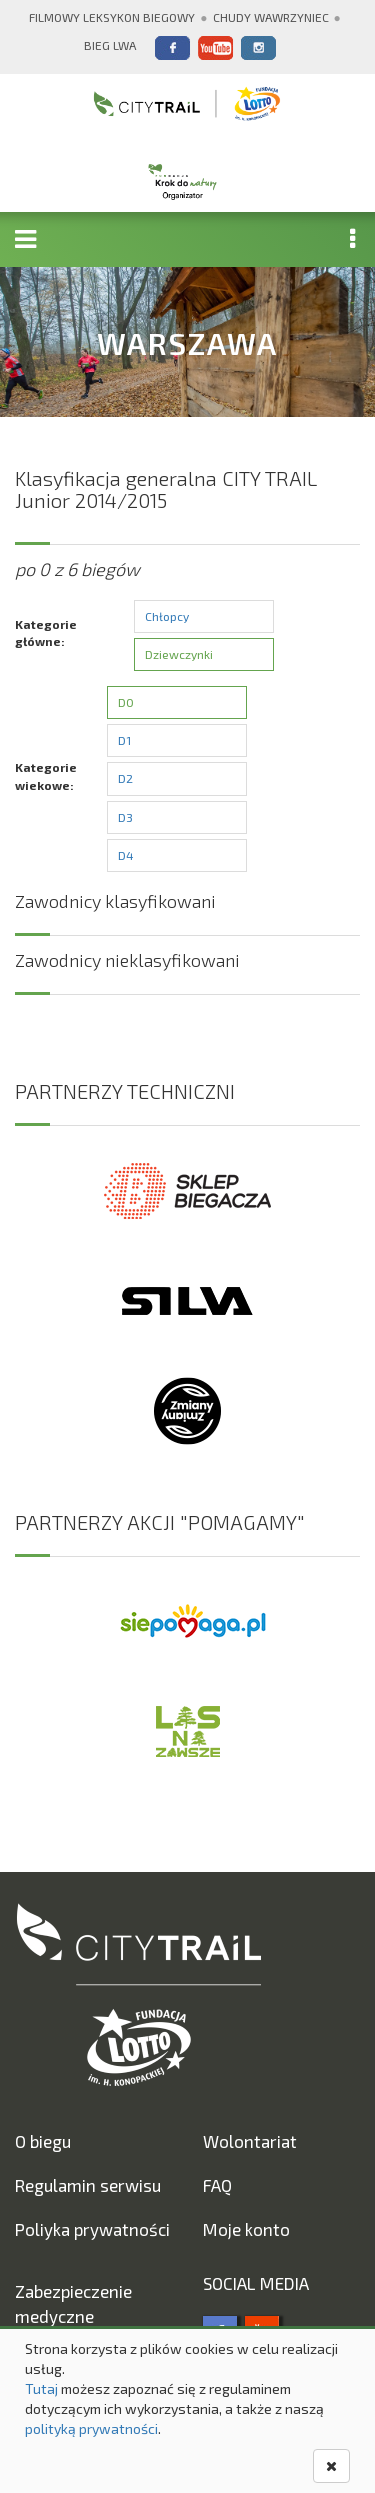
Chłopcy (167, 616)
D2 (125, 778)
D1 (124, 740)
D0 (126, 702)
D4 (126, 855)
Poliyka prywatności (92, 2229)
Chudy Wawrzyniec (271, 17)
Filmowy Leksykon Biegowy (112, 17)
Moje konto (246, 2229)
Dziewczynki (179, 654)
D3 (125, 817)
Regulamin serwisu (88, 2185)
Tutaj (41, 2388)
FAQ (217, 2185)
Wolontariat (250, 2141)
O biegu (43, 2141)
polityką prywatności (91, 2428)
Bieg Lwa (110, 45)
